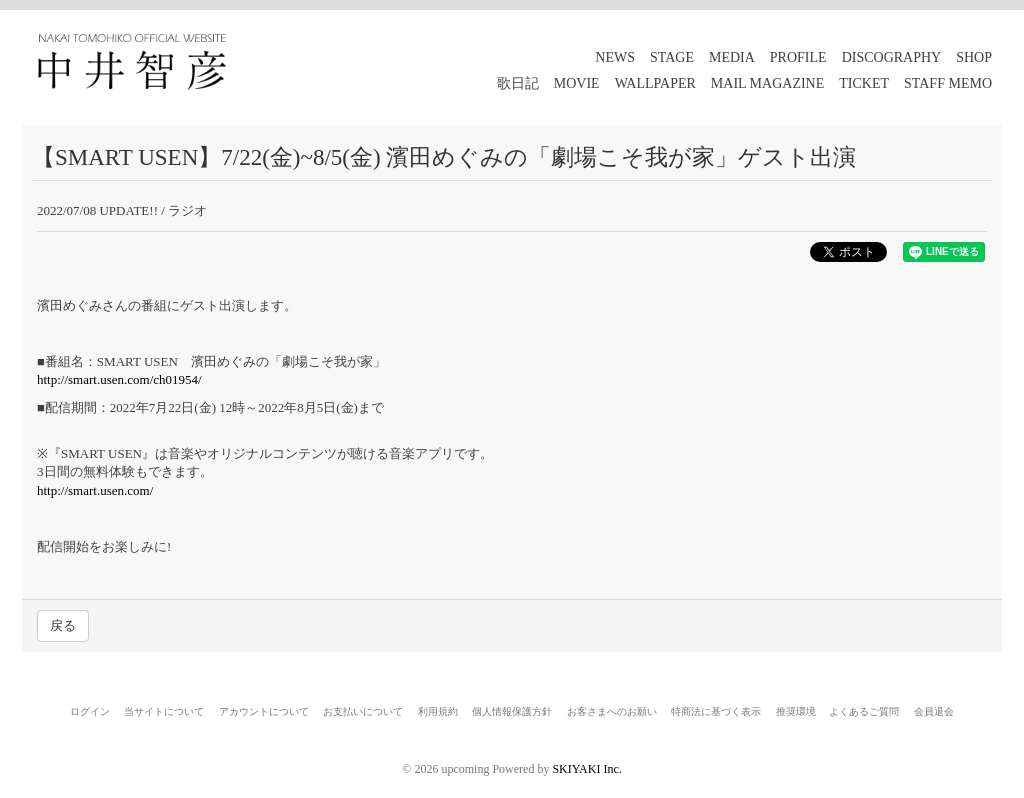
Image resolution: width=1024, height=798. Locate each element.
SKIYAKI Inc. (586, 769)
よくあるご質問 (864, 711)
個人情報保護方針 (512, 711)
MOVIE (577, 83)
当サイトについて (164, 711)
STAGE (672, 57)
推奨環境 (796, 711)
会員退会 (934, 711)
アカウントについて (264, 711)
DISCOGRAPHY (892, 57)
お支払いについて (363, 711)
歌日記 (518, 83)
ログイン (90, 711)
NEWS (615, 57)
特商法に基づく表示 (716, 711)
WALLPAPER (655, 83)
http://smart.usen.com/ (95, 490)
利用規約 (438, 711)
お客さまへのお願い (612, 711)
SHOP (974, 57)
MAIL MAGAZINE (767, 83)
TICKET (864, 83)
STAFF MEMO (948, 83)
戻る (63, 625)
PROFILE (798, 57)
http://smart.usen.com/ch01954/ (119, 379)
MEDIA (732, 57)
